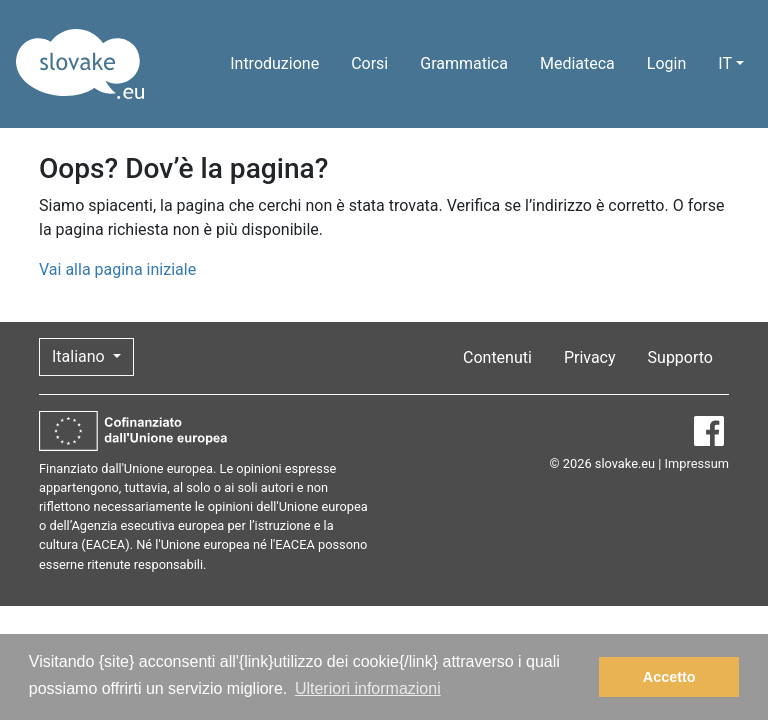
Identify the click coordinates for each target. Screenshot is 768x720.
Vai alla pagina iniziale (117, 269)
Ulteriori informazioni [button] (368, 688)
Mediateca (577, 63)
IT (725, 63)
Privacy (590, 357)
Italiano (80, 356)
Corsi (369, 63)
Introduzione (274, 63)
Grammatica (464, 63)
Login (666, 63)
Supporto (680, 357)
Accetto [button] (669, 677)
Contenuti (497, 357)
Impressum (697, 463)
